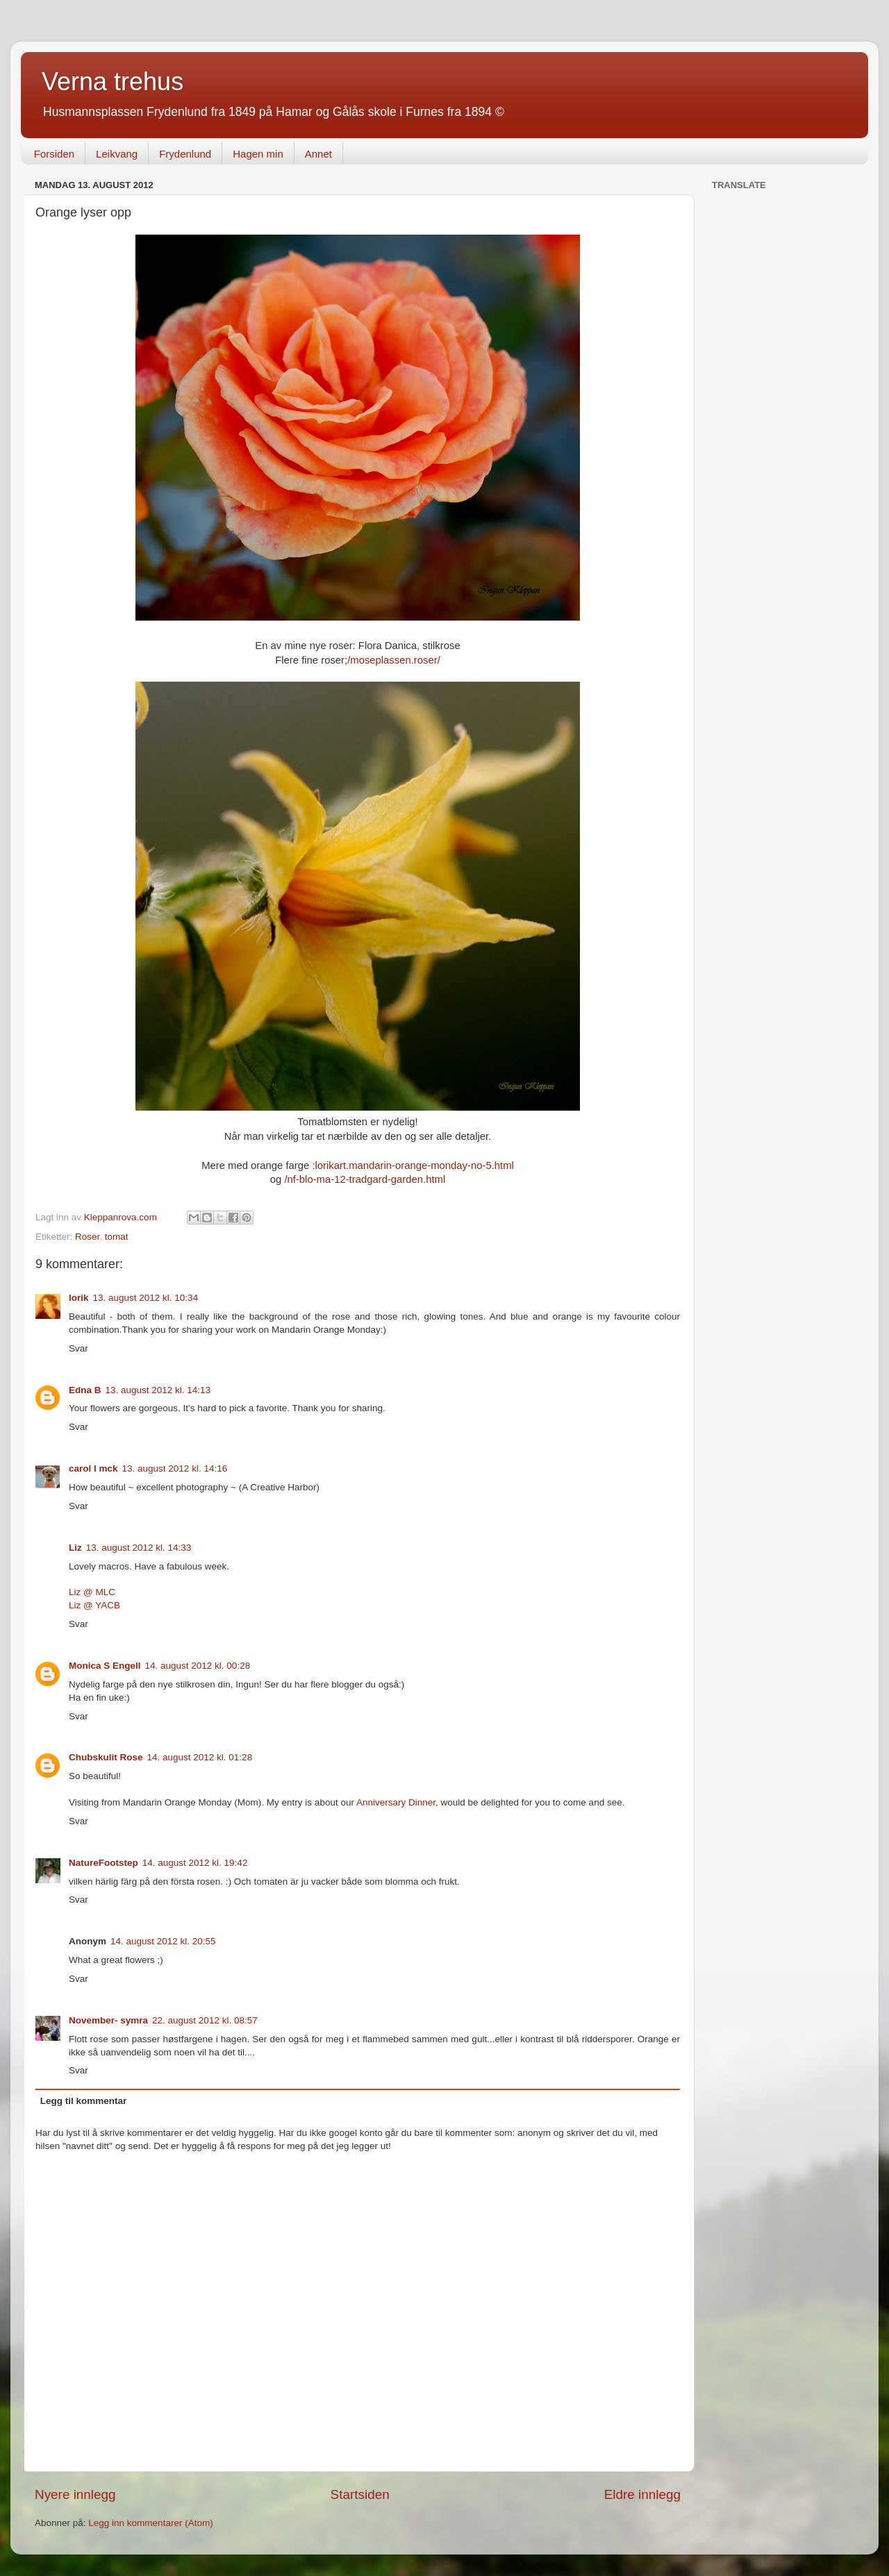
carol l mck (93, 1468)
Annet (318, 154)
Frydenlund (185, 154)
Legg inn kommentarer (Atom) (150, 2523)
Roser (87, 1236)
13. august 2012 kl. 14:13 (158, 1390)
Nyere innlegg (75, 2494)
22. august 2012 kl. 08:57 (205, 2020)
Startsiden (360, 2494)
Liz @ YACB (94, 1605)
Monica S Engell (105, 1665)
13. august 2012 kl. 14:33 (139, 1547)
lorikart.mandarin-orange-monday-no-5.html (414, 1165)
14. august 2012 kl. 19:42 (195, 1863)
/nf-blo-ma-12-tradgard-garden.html (364, 1179)
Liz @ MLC (92, 1592)
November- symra (108, 2020)
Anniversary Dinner (395, 1802)
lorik (79, 1298)
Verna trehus (112, 81)
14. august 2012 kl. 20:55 (163, 1941)
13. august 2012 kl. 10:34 (146, 1298)
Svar (78, 1348)
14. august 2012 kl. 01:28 (200, 1757)
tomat (116, 1236)
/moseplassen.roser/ (393, 660)
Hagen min (258, 154)
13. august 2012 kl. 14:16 (175, 1468)
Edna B (85, 1390)
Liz (75, 1547)
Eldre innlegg (642, 2494)
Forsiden (54, 154)
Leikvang (117, 154)
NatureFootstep (103, 1863)
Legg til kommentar (83, 2101)
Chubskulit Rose (106, 1757)
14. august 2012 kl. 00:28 (198, 1665)
